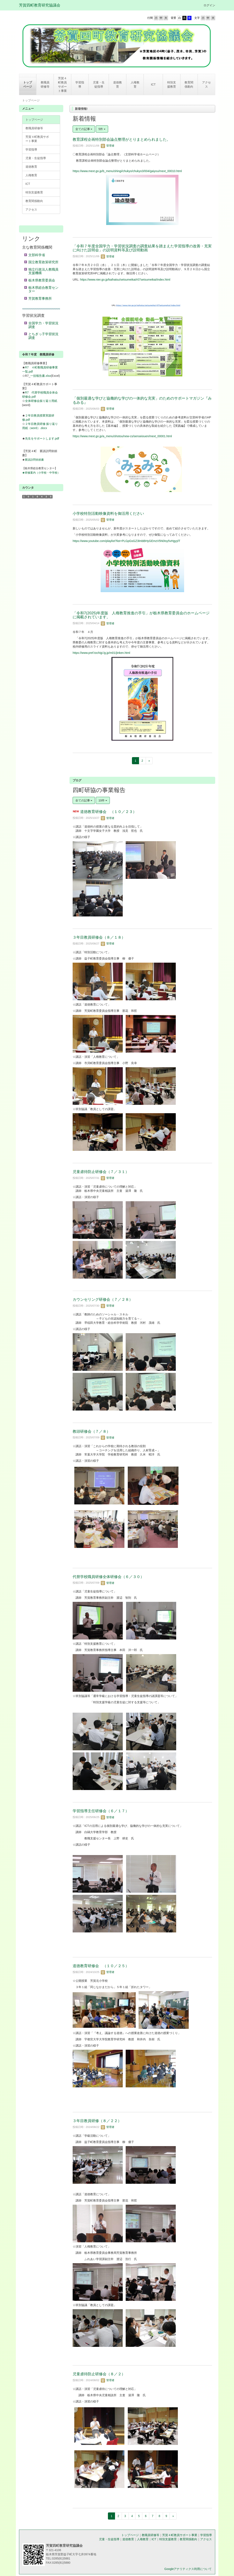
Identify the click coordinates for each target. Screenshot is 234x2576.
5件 (102, 129)
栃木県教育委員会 (41, 280)
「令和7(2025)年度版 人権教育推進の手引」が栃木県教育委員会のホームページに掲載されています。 (141, 615)
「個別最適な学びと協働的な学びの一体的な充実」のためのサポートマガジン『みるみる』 (142, 400)
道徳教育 (128, 2539)
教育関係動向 (188, 2539)
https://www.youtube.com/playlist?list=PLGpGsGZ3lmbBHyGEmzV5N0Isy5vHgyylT (126, 541)
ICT (154, 2539)
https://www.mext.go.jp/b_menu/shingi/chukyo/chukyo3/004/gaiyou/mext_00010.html (127, 171)
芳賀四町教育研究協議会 (39, 5)
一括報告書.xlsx (40, 375)
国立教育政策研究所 (43, 262)
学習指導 (206, 2535)
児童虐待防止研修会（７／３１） (101, 1172)
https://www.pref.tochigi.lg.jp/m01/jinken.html (101, 652)
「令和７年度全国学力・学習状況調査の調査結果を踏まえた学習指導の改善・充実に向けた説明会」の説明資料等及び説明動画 (142, 248)
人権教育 (143, 2539)
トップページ (130, 2535)
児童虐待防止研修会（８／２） (99, 2374)
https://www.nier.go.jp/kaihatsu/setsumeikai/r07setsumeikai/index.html (125, 279)
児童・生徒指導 (109, 2539)
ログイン (209, 5)
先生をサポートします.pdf (42, 438)
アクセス (206, 2539)
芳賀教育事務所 (40, 298)
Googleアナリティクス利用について (188, 2569)
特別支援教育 (168, 2539)
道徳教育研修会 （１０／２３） (108, 812)
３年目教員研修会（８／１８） (99, 937)
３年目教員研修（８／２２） (97, 2121)
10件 (103, 800)
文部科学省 (36, 255)
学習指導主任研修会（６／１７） (101, 1811)
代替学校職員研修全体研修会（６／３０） (108, 1577)
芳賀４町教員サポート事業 (179, 2535)
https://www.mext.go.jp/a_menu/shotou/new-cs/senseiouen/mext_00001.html (122, 436)
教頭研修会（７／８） (91, 1431)
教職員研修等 (150, 2535)
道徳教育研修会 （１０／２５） (101, 1966)
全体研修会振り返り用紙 (41, 400)
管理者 (107, 145)
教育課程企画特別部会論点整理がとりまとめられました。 (121, 139)
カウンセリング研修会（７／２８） (103, 1299)
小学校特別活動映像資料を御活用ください (108, 513)
